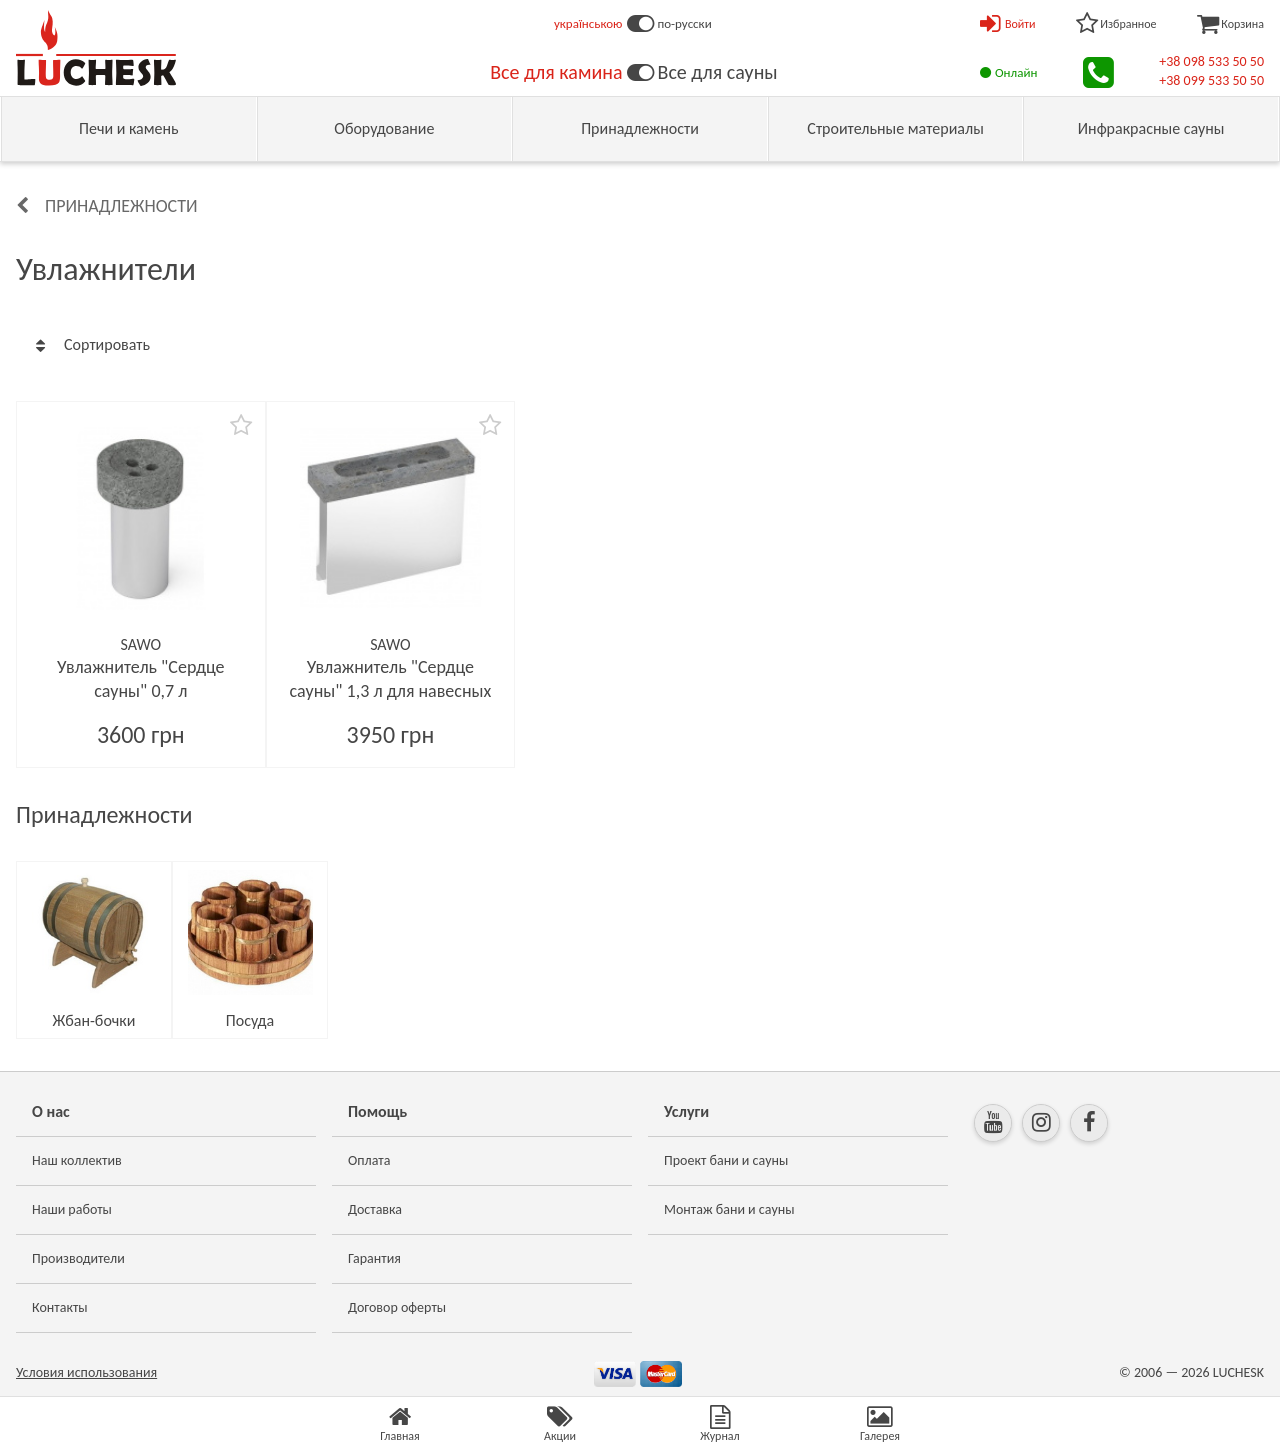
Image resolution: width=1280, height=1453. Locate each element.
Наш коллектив (77, 1160)
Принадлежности (121, 206)
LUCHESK (1238, 1372)
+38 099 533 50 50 (1211, 80)
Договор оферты (397, 1307)
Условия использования (86, 1372)
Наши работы (72, 1209)
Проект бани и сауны (726, 1160)
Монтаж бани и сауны (729, 1209)
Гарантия (374, 1258)
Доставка (375, 1209)
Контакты (60, 1307)
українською (588, 23)
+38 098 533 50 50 (1211, 61)
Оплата (369, 1160)
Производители (78, 1258)
